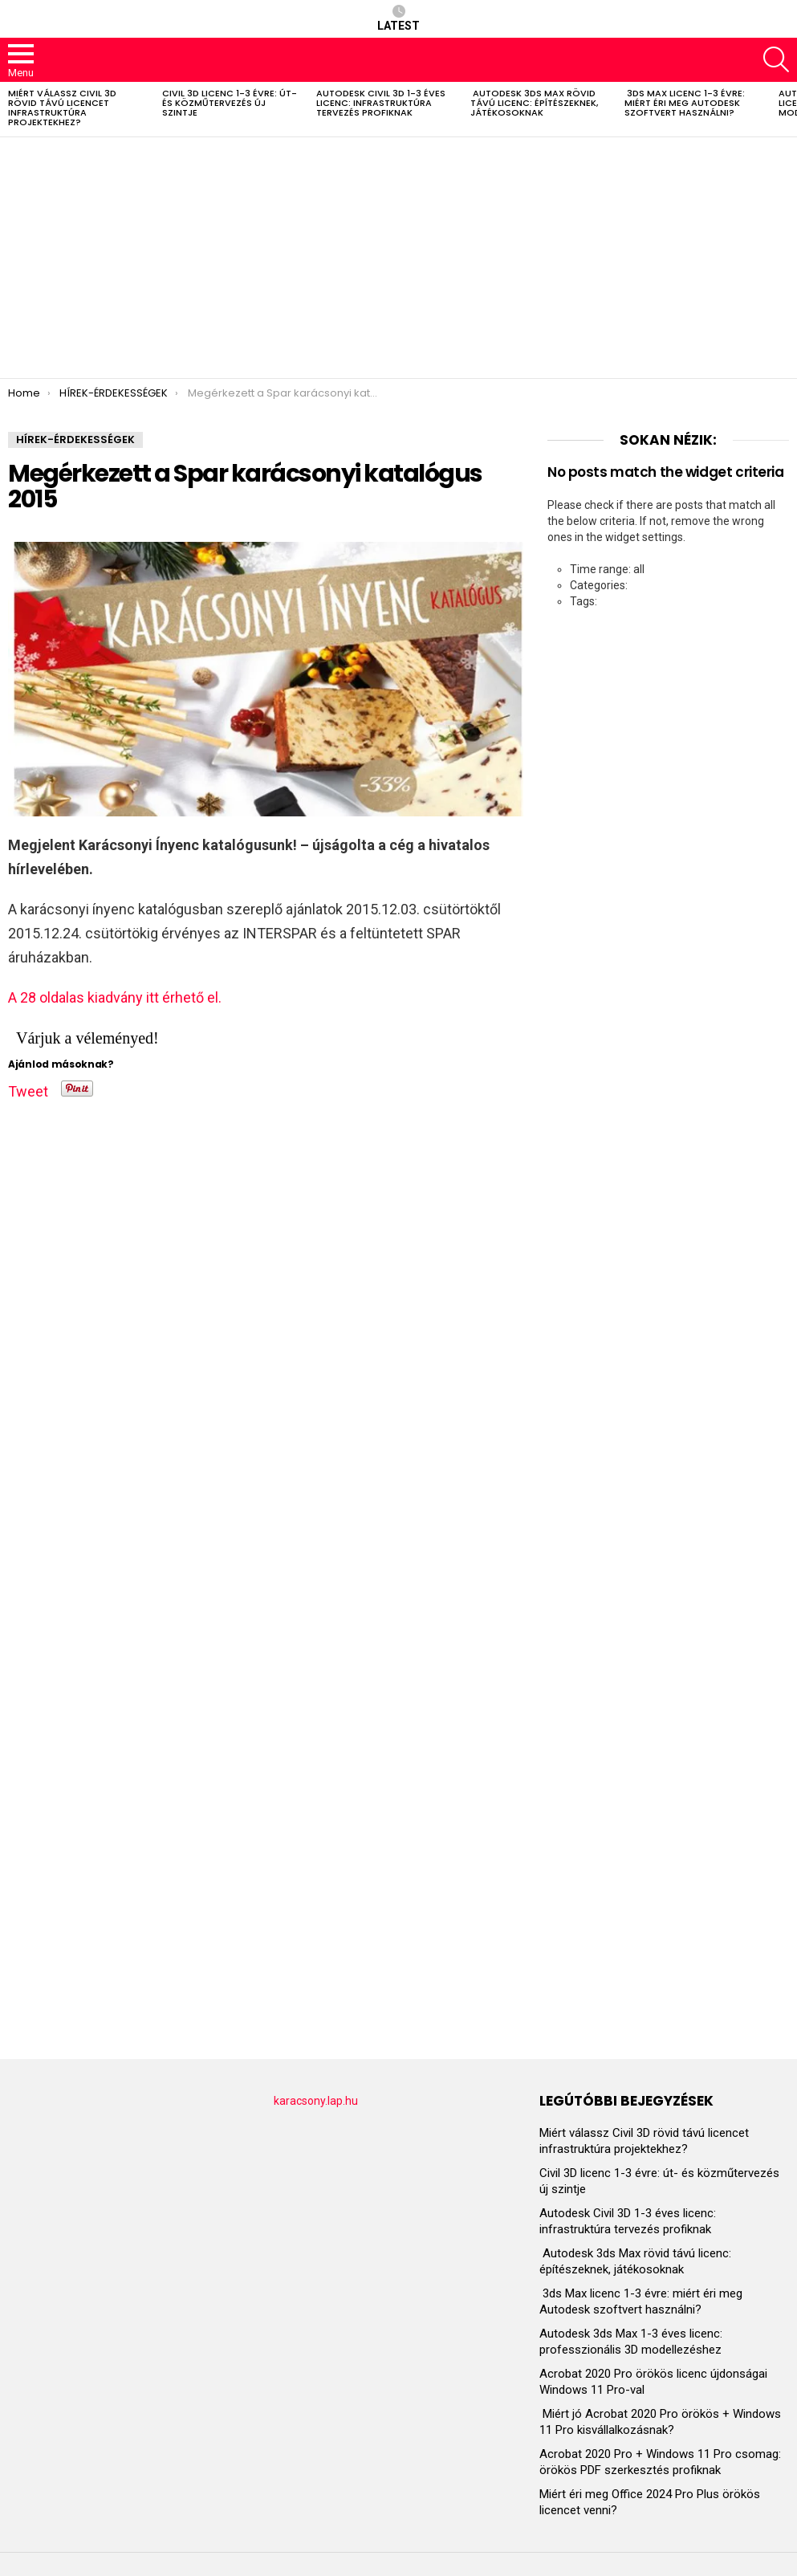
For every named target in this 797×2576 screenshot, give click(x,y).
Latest (398, 18)
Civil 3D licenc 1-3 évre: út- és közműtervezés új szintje (229, 103)
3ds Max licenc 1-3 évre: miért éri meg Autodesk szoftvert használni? (684, 103)
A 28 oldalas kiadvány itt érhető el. (115, 997)
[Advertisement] (398, 257)
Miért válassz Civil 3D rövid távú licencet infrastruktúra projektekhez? (62, 107)
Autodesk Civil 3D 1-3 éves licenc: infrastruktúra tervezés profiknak (380, 103)
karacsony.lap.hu (316, 2100)
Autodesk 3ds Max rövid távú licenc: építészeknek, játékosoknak (534, 103)
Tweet (28, 1088)
